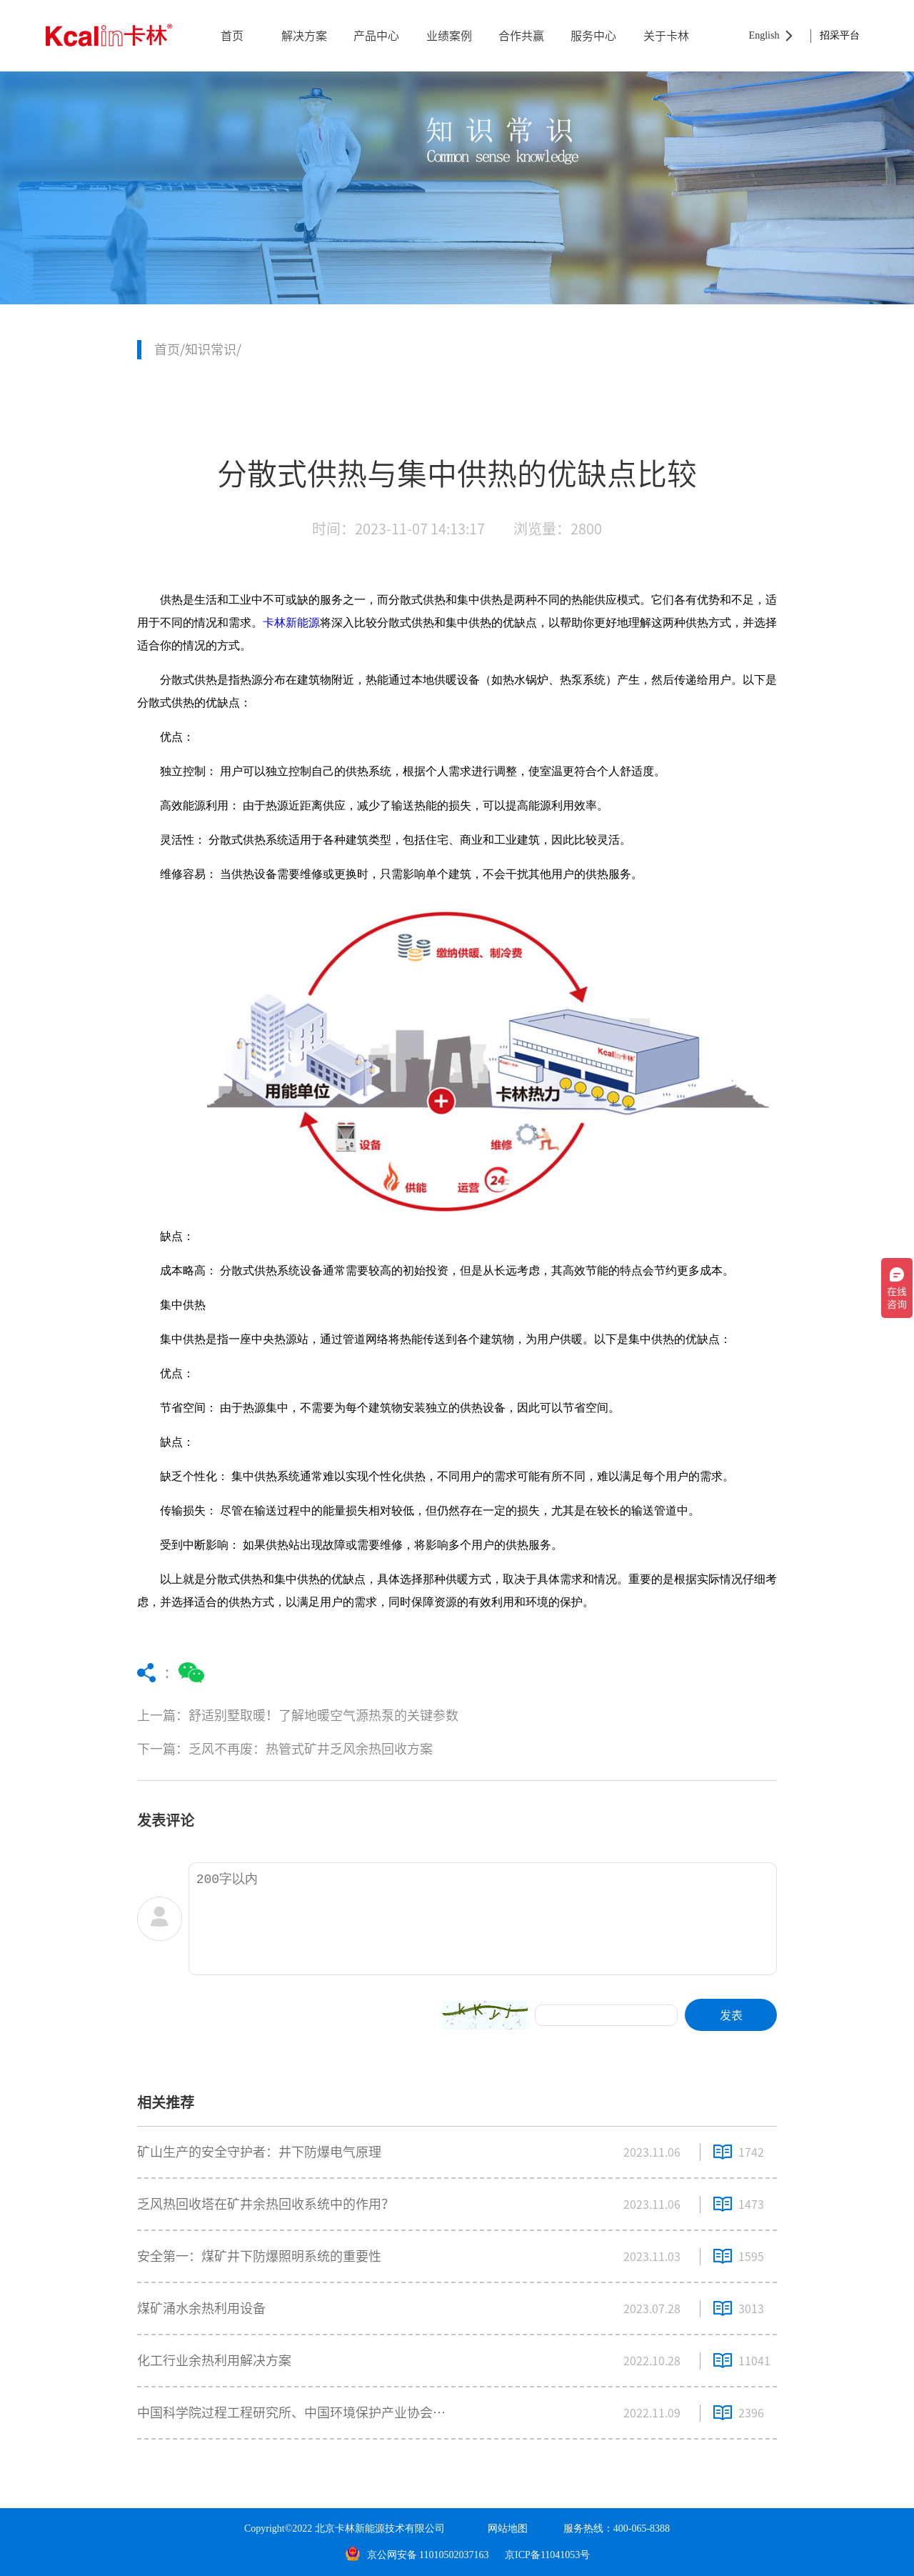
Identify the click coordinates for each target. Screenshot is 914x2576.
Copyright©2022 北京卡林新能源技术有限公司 (344, 2528)
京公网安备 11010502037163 (417, 2555)
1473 (751, 2204)
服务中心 (593, 35)
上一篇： (355, 1715)
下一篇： (355, 1749)
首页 (232, 35)
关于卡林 (666, 35)
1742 (751, 2152)
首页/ (169, 349)
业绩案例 (449, 35)
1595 (751, 2256)
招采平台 (840, 35)
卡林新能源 (291, 622)
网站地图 (508, 2528)
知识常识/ (213, 349)
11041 (754, 2361)
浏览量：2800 (557, 528)
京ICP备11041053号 (547, 2555)
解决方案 (304, 35)
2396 (751, 2413)
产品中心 (376, 35)
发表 (731, 2015)
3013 (751, 2309)
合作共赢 (521, 35)
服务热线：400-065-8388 (616, 2528)
